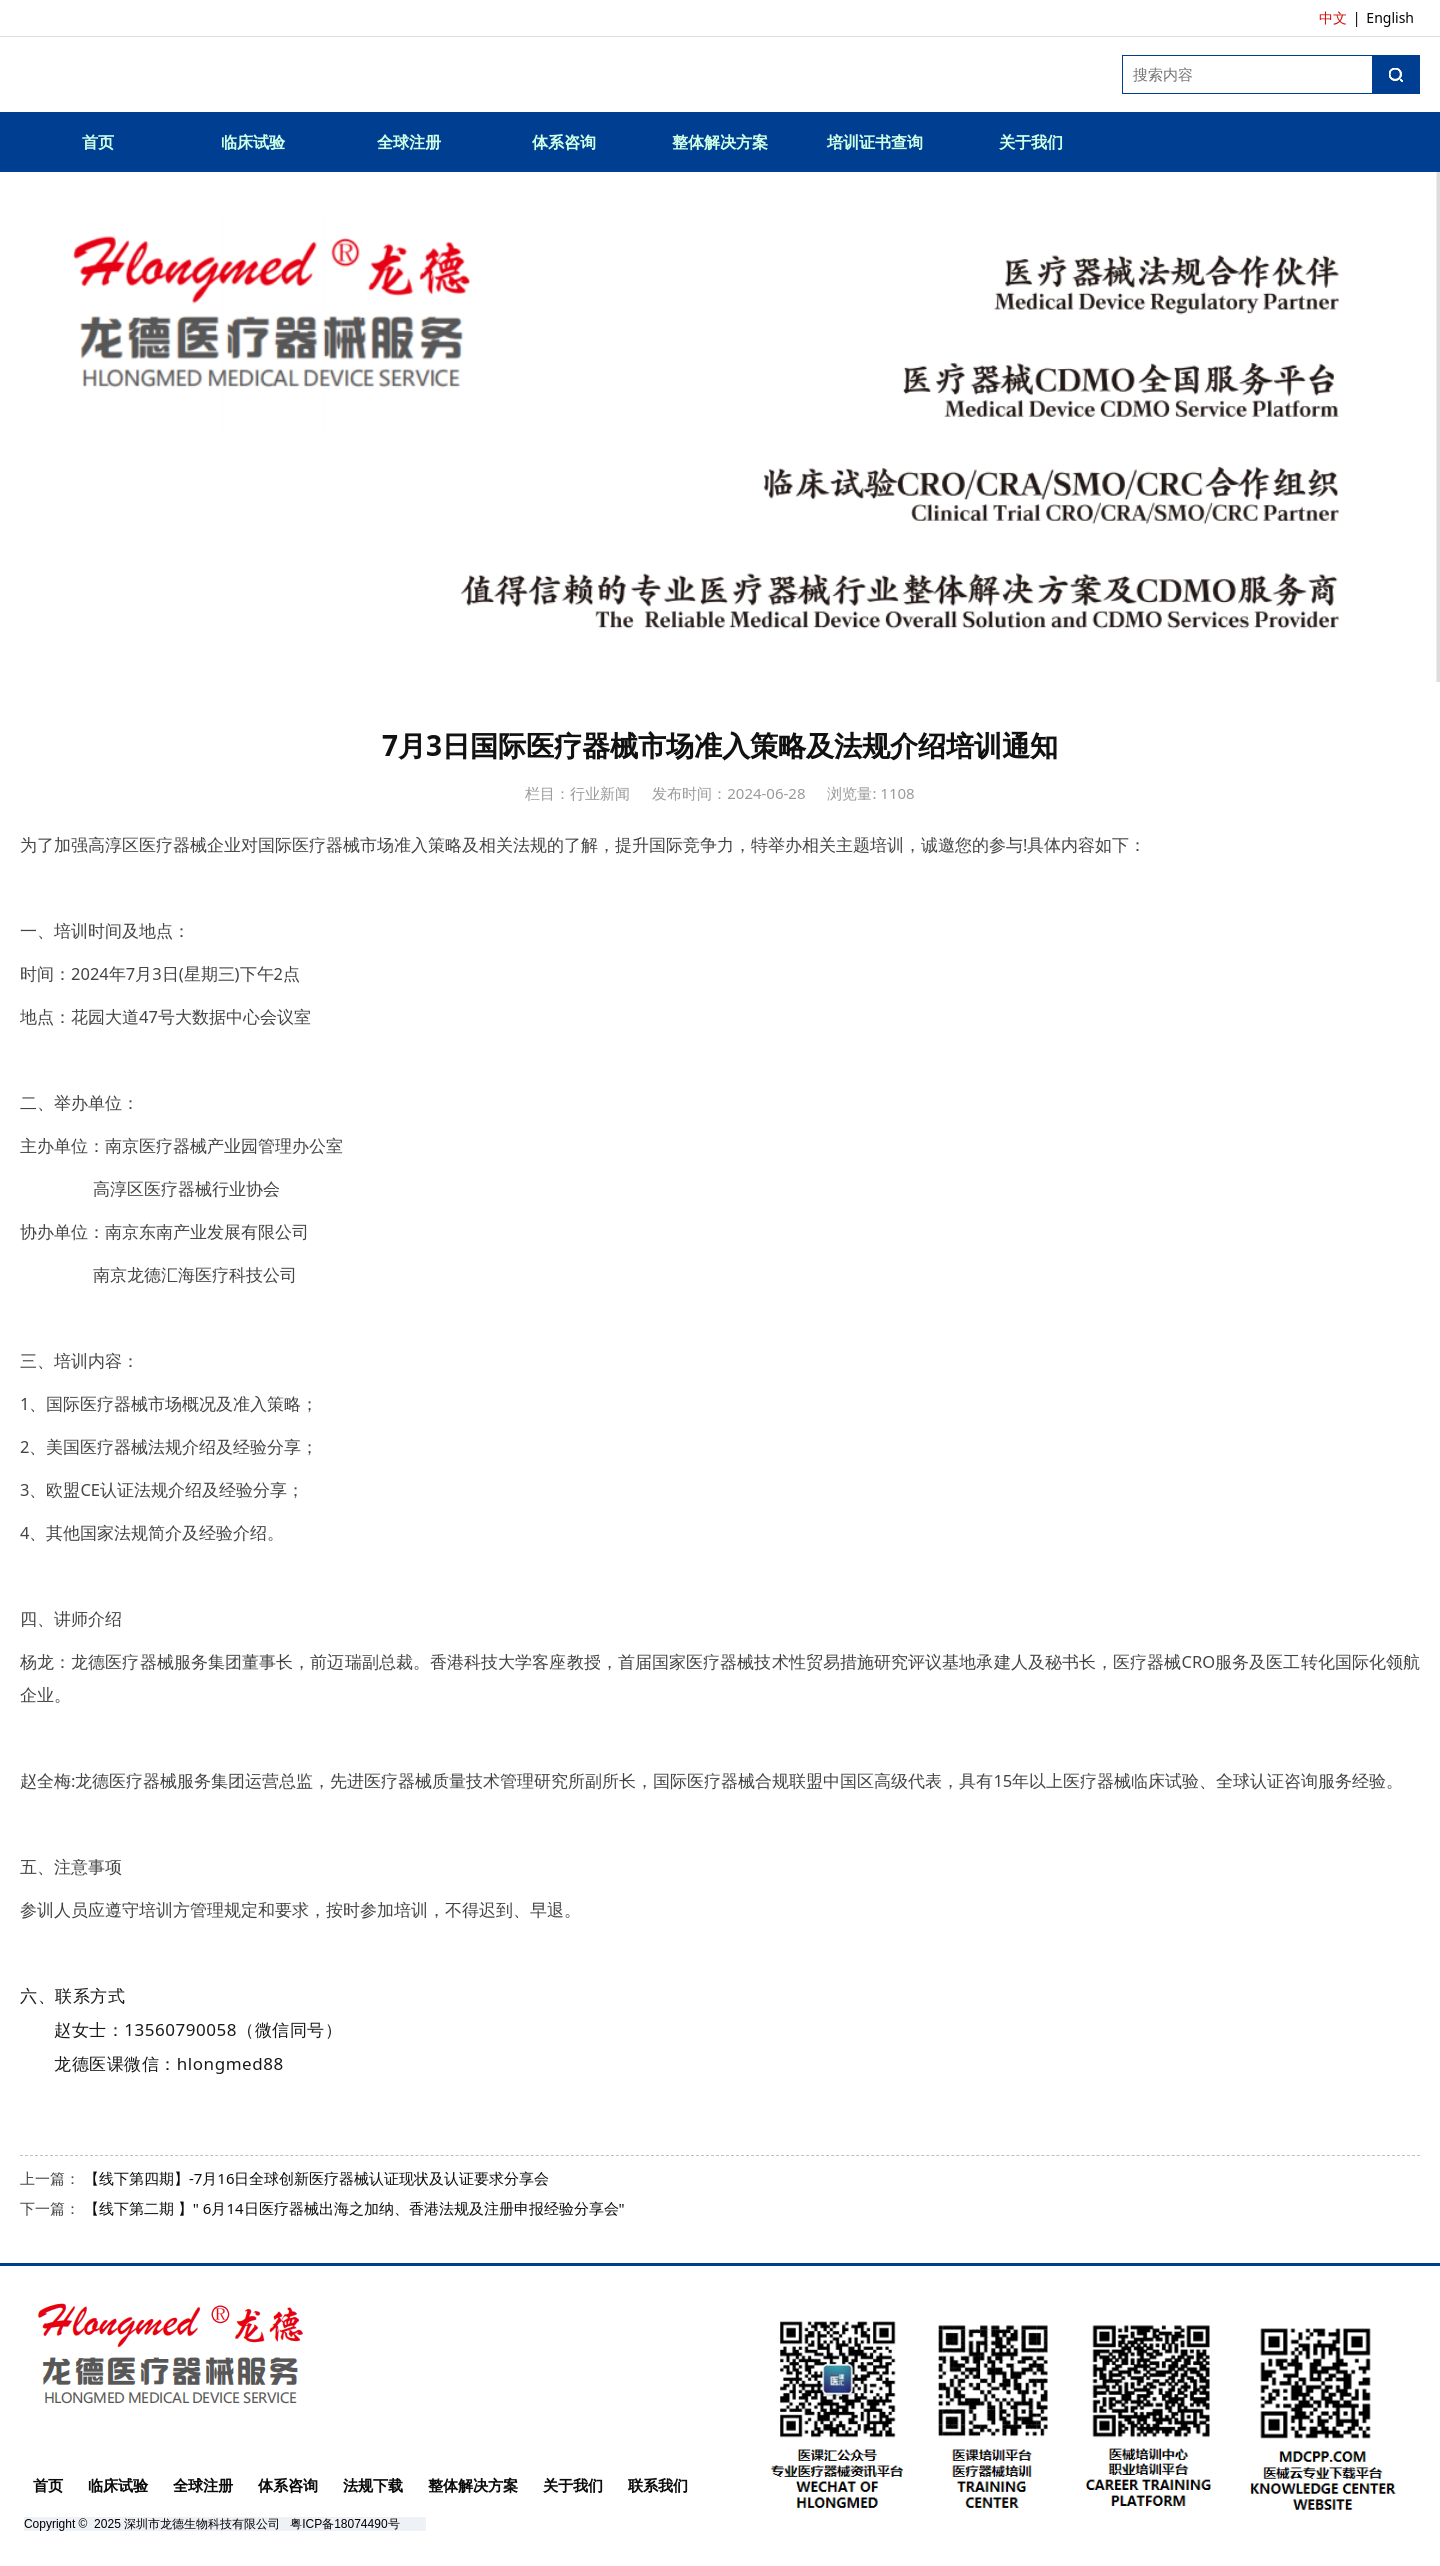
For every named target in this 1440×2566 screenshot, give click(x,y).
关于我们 (1031, 142)
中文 (1333, 17)
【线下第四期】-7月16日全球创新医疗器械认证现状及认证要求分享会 (317, 2178)
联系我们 (658, 2485)
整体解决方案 (720, 142)
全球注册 (409, 142)
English (1390, 17)
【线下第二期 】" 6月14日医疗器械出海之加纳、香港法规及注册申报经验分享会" (354, 2208)
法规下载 (373, 2485)
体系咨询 (564, 142)
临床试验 (253, 142)
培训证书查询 (875, 142)
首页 (98, 142)
